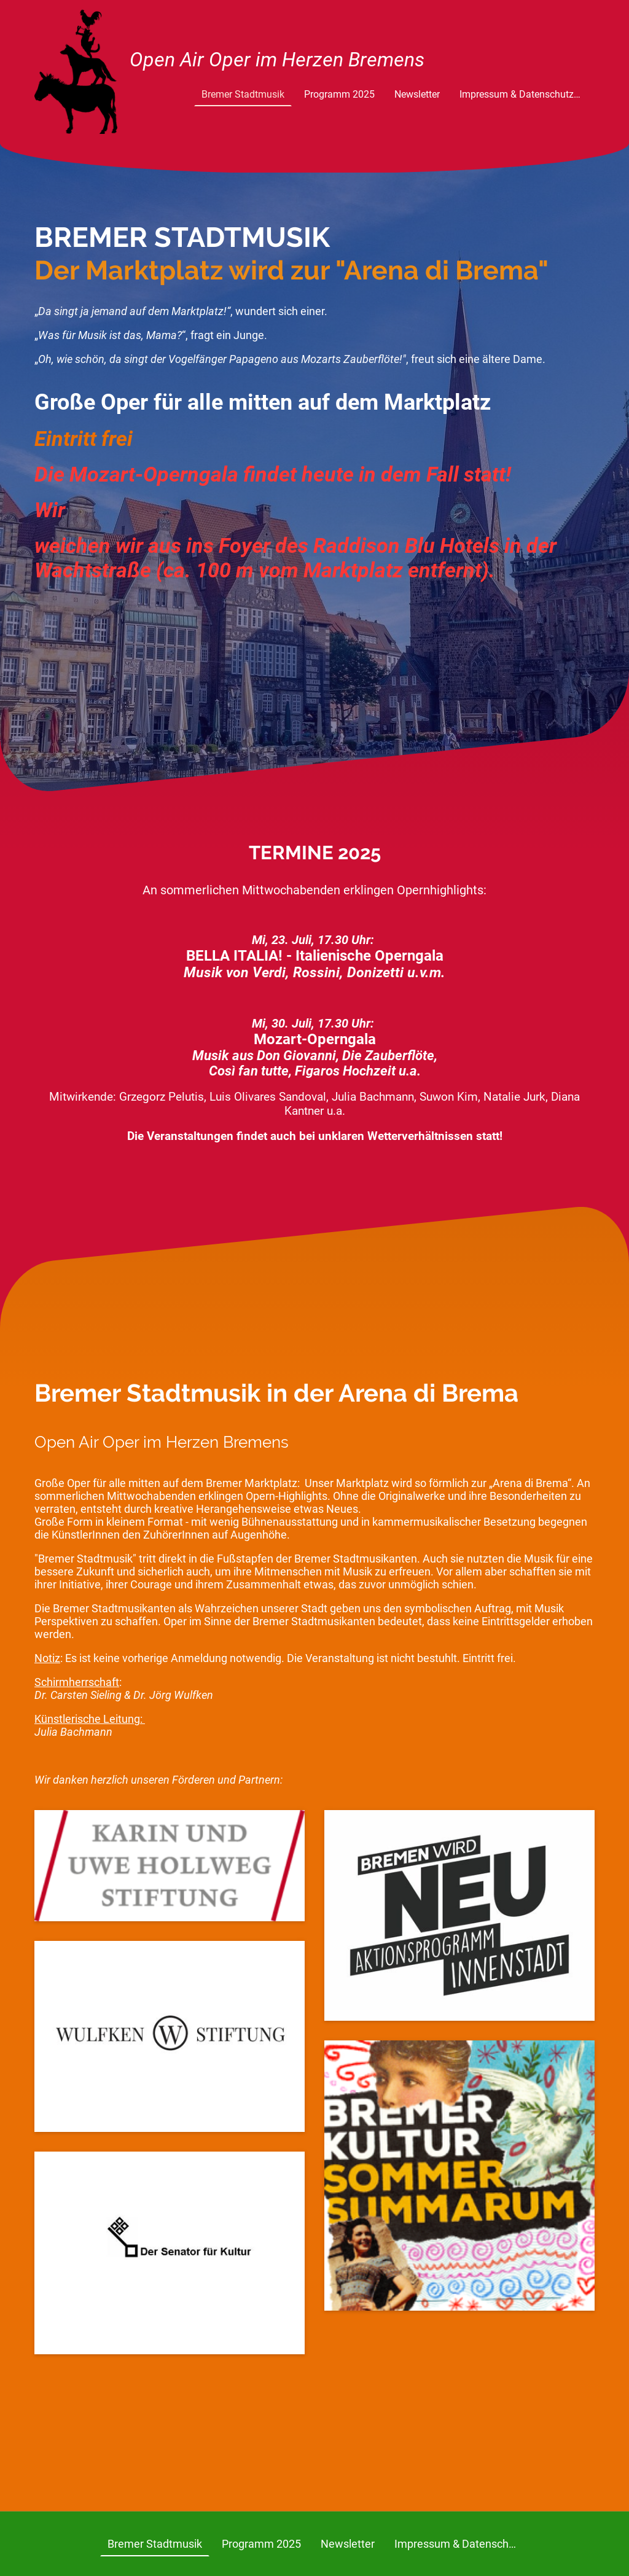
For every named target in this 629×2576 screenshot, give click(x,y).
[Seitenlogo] (75, 72)
